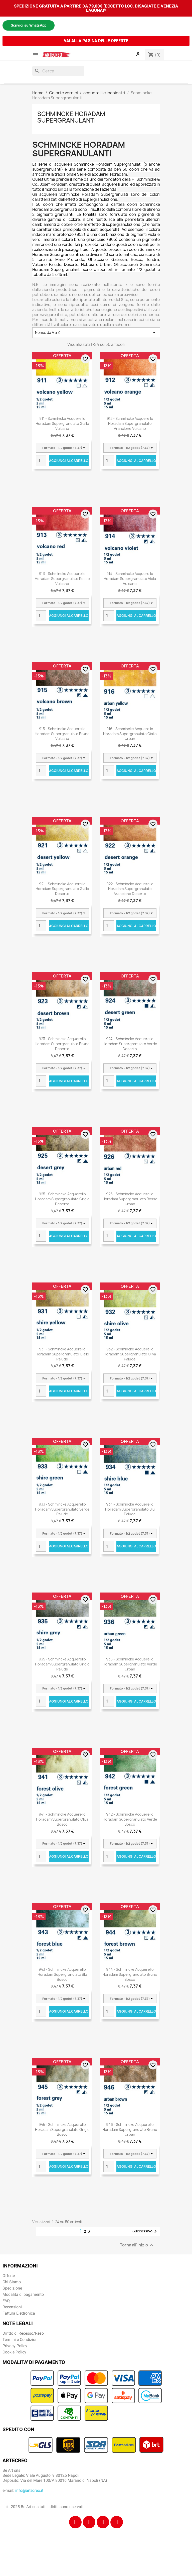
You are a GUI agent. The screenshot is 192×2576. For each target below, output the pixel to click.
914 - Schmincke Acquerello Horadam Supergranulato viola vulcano (130, 578)
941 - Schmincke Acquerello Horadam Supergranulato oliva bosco (62, 1819)
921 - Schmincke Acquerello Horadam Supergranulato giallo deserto (62, 888)
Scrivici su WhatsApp (28, 25)
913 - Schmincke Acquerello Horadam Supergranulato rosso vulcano (62, 578)
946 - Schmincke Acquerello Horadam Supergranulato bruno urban (129, 2129)
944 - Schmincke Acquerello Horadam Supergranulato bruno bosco (129, 1974)
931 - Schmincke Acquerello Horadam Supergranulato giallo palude (62, 1354)
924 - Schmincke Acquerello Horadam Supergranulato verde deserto (130, 1043)
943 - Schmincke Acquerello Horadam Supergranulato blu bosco (62, 1974)
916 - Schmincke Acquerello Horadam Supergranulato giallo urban (130, 733)
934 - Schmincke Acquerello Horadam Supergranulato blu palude (130, 1509)
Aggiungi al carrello (68, 460)
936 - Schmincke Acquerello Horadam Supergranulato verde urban (130, 1664)
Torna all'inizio (137, 2245)
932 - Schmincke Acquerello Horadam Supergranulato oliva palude (130, 1354)
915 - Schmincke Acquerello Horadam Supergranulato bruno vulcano (62, 733)
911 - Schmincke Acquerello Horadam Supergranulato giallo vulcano (62, 423)
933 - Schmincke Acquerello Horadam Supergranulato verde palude (62, 1509)
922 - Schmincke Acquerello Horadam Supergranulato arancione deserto (129, 888)
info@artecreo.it (29, 2490)
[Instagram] (89, 2522)
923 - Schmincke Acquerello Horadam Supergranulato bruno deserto (62, 1043)
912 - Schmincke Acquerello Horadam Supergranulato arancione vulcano (130, 423)
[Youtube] (116, 2522)
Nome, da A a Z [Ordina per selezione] (96, 333)
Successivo (145, 2231)
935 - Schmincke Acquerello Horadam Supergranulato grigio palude (62, 1664)
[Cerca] (58, 71)
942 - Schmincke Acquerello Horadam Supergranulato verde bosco (130, 1819)
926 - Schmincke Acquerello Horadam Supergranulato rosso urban (129, 1199)
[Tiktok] (103, 2522)
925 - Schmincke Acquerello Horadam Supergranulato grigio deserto (62, 1199)
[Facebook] (75, 2522)
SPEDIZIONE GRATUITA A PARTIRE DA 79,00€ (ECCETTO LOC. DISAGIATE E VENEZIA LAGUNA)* (96, 8)
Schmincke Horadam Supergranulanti (71, 117)
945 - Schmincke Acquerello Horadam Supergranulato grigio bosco (62, 2129)
